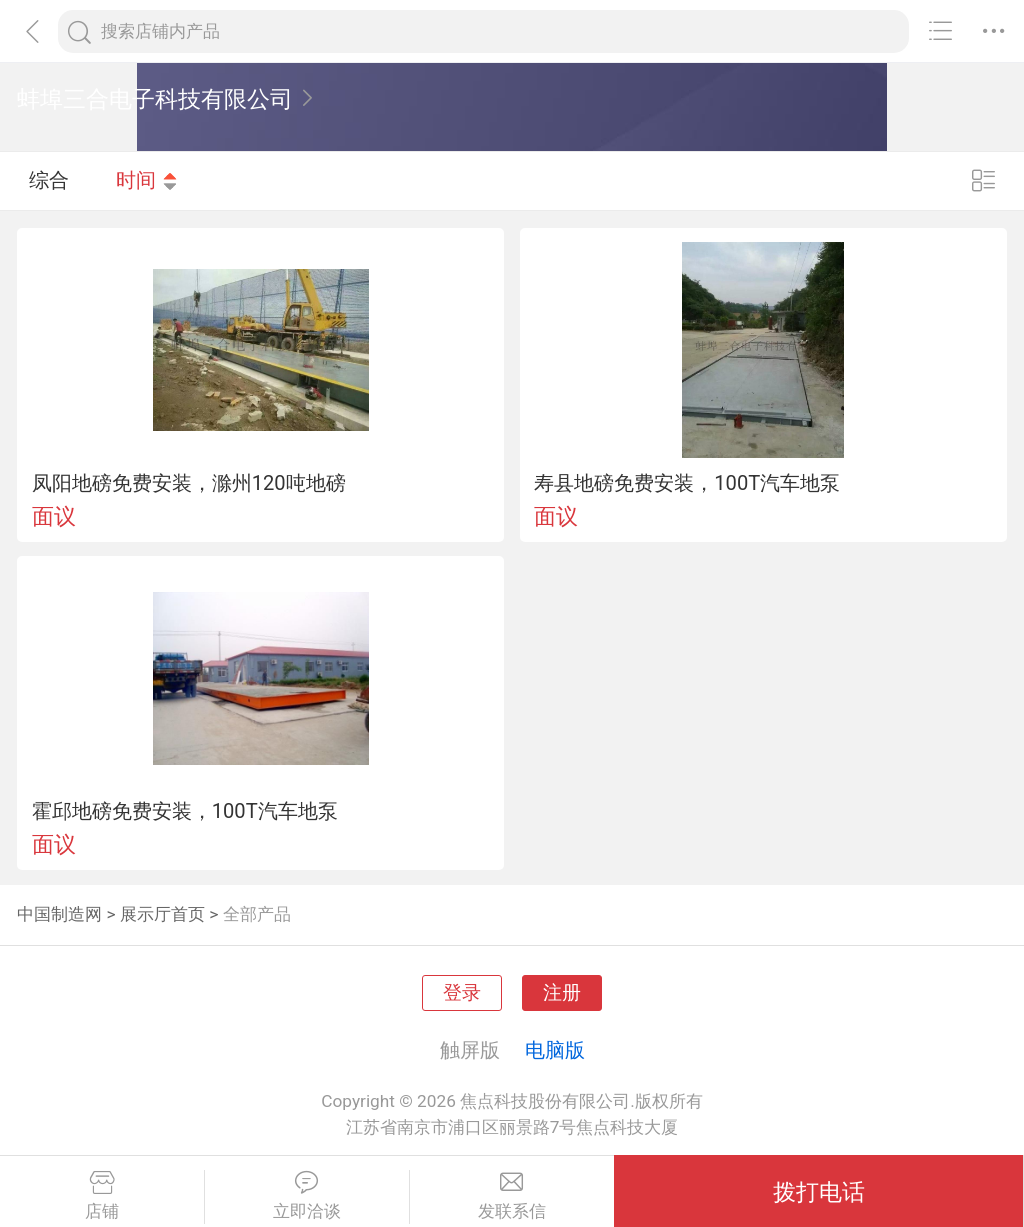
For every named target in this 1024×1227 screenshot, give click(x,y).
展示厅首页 (162, 914)
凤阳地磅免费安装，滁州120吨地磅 (189, 483)
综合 (49, 180)
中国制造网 (59, 914)
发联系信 (512, 1196)
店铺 (102, 1196)
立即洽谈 (307, 1196)
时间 (147, 180)
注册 (562, 993)
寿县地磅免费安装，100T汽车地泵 (687, 483)
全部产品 (257, 914)
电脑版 (555, 1050)
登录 (462, 993)
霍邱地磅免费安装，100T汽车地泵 (185, 811)
